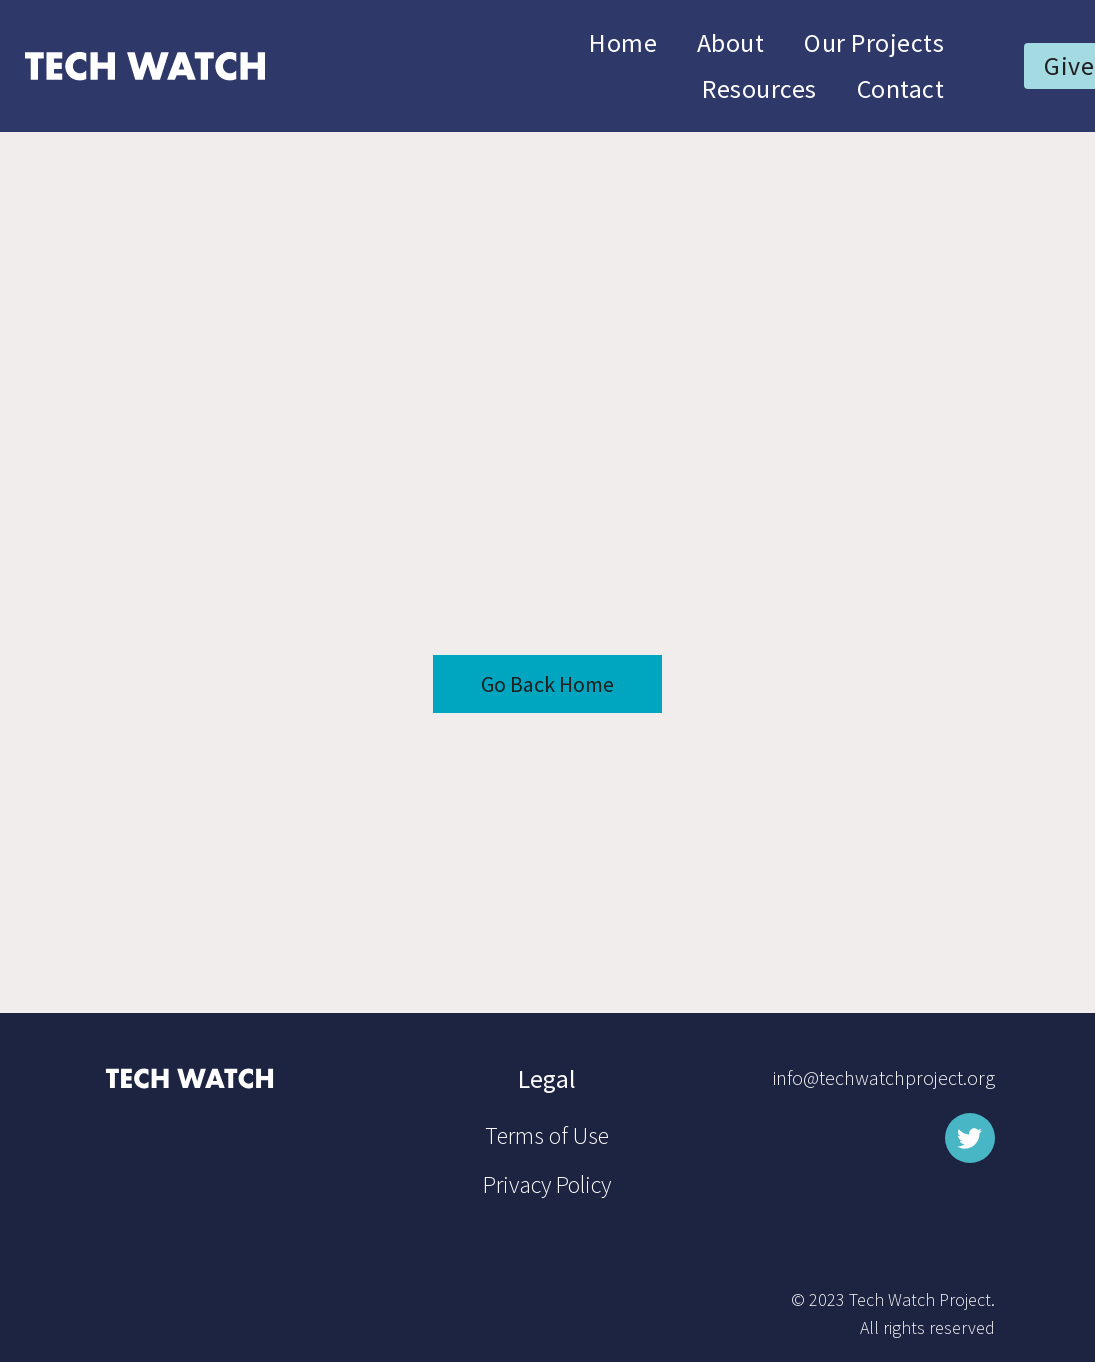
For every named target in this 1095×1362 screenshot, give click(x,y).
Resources (759, 88)
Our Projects (874, 42)
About (730, 42)
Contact (900, 88)
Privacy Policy (547, 1184)
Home (623, 42)
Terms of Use (547, 1135)
